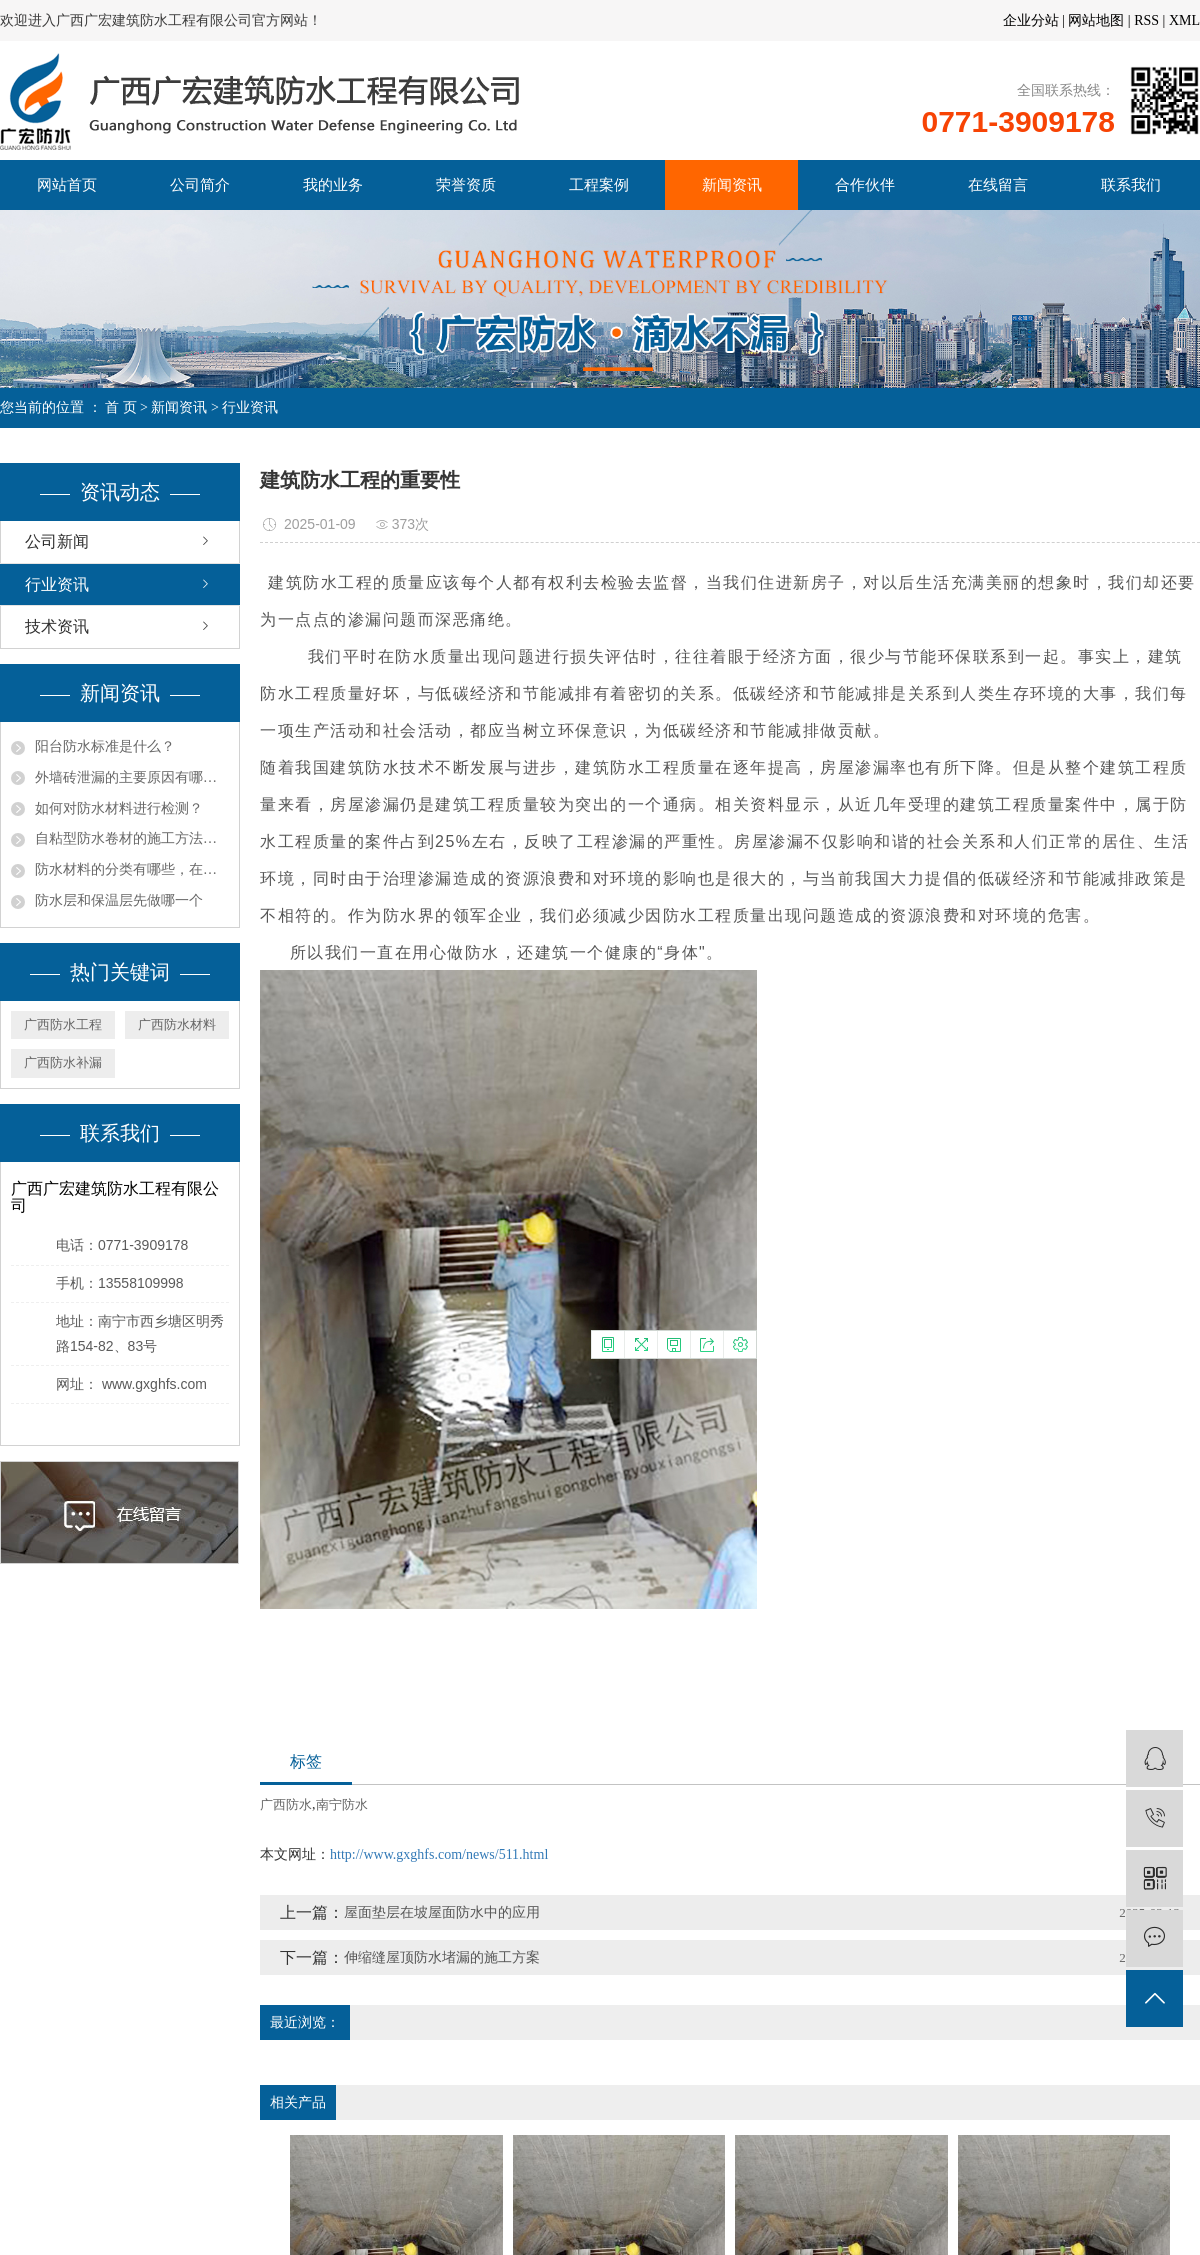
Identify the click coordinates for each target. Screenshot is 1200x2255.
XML (1184, 20)
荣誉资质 (466, 185)
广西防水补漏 (63, 1062)
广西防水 (286, 1804)
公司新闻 (57, 541)
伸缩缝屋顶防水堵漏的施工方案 (442, 1957)
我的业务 (333, 185)
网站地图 (1096, 20)
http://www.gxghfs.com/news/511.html (439, 1854)
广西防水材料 (177, 1024)
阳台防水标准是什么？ (105, 746)
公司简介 (200, 185)
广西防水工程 (63, 1024)
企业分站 (1031, 20)
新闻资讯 (732, 185)
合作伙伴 (865, 185)
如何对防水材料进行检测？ (119, 808)
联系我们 (1131, 185)
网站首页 (67, 185)
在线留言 (998, 185)
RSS (1146, 20)
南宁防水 (342, 1804)
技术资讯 (57, 626)
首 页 (121, 407)
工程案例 (599, 185)
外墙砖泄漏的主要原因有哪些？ (132, 777)
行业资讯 (250, 407)
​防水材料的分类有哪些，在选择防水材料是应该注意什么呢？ (132, 869)
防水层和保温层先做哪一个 (119, 900)
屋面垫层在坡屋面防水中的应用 (442, 1912)
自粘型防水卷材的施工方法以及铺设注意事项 (132, 838)
